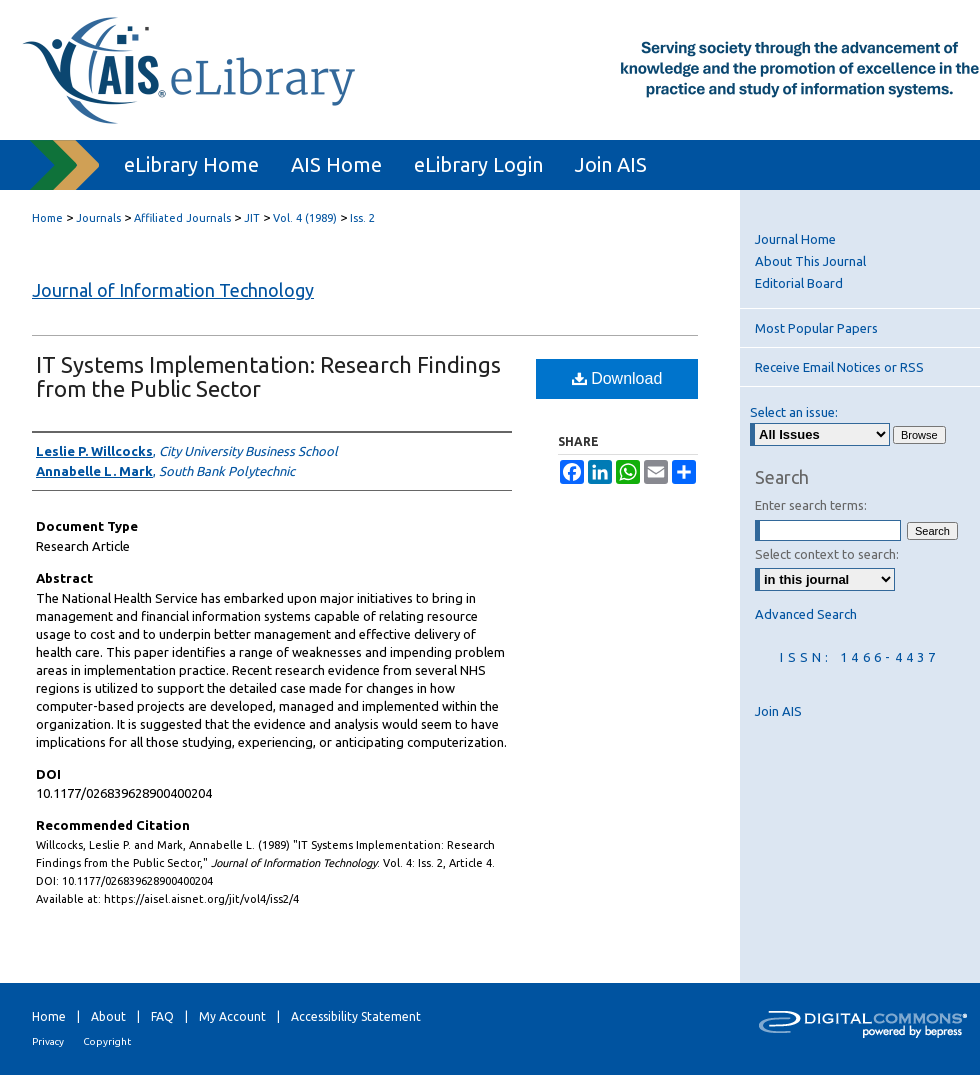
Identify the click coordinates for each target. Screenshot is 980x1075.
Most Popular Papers (816, 328)
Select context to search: (827, 554)
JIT (252, 218)
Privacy (48, 1041)
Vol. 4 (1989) (305, 218)
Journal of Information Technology (173, 290)
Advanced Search (806, 614)
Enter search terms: (811, 505)
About (108, 1016)
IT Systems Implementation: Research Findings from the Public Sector (268, 376)
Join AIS (778, 711)
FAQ (162, 1016)
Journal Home (795, 239)
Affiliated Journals (182, 218)
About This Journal (810, 261)
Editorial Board (799, 283)
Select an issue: (794, 412)
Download (617, 378)
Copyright (107, 1041)
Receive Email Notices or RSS (839, 367)
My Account (232, 1016)
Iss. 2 (362, 218)
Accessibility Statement (356, 1016)
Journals (98, 218)
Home (47, 218)
